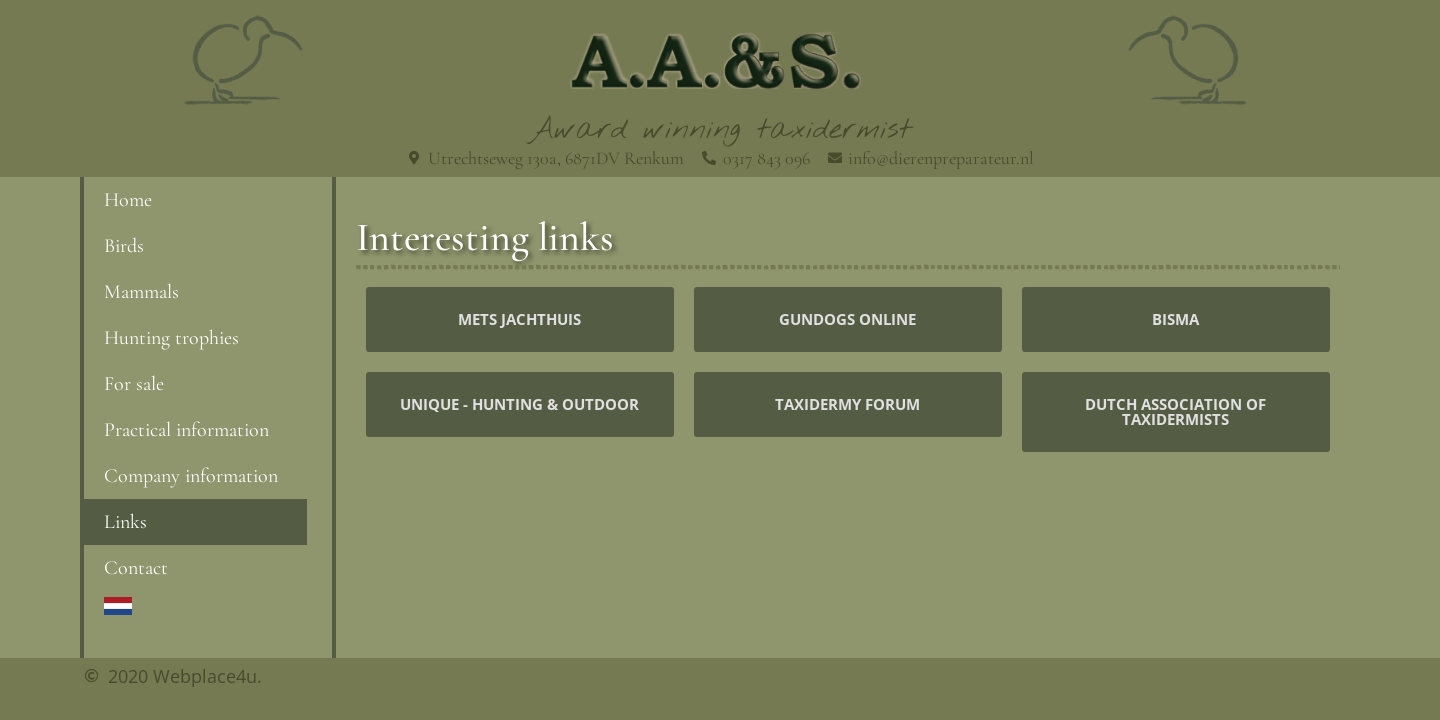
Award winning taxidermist (720, 130)
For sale (134, 384)
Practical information (186, 430)
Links (125, 522)
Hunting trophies (171, 338)
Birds (124, 246)
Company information (191, 476)
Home (128, 200)
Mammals (141, 292)
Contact (136, 568)
